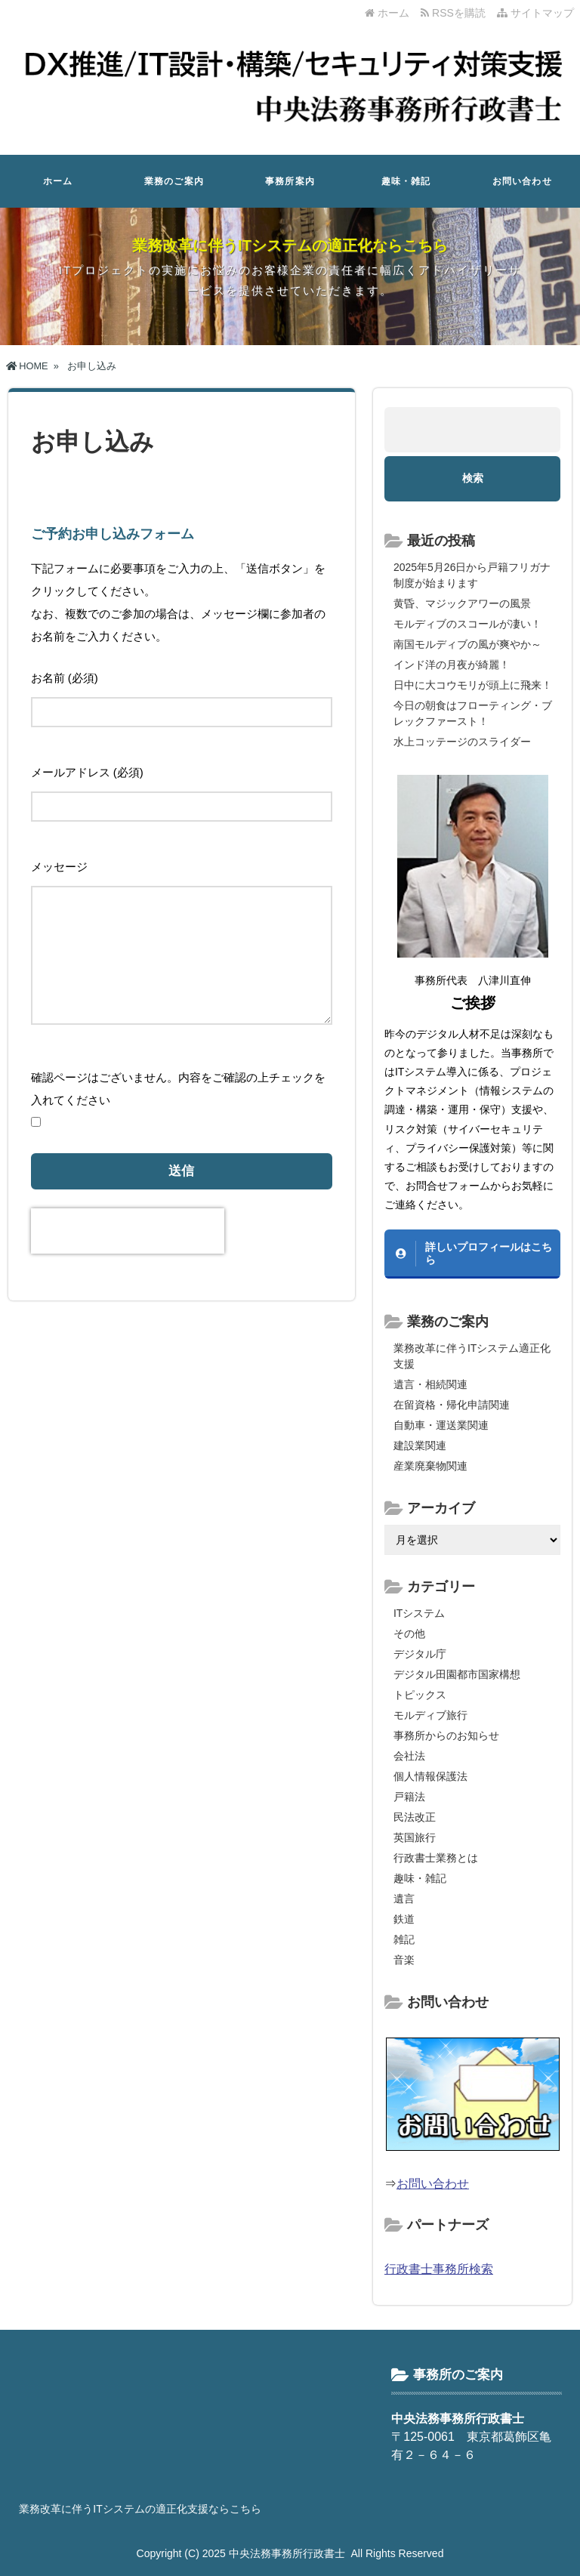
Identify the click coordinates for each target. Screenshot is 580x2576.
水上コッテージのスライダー (462, 742)
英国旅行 (414, 1837)
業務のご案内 (174, 181)
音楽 (404, 1960)
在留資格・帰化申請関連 (451, 1405)
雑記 (404, 1939)
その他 (409, 1633)
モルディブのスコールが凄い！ (467, 624)
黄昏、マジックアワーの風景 (462, 603)
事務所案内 (290, 181)
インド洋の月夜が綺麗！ (451, 665)
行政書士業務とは (435, 1858)
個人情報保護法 (430, 1776)
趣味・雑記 (406, 181)
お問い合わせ (522, 181)
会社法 (409, 1756)
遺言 (404, 1899)
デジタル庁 (419, 1654)
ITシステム (419, 1613)
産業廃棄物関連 (430, 1466)
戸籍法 (409, 1797)
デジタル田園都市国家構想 (456, 1674)
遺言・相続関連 (430, 1384)
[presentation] (127, 1231)
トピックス (419, 1695)
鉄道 (404, 1919)
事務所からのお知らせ (446, 1735)
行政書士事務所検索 (438, 2269)
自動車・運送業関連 (441, 1425)
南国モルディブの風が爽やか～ (467, 644)
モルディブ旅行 (430, 1715)
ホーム (387, 13)
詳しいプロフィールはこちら (488, 1253)
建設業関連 (419, 1445)
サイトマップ (535, 13)
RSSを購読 (456, 13)
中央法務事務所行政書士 (287, 2553)
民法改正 (414, 1817)
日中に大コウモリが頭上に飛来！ (472, 685)
